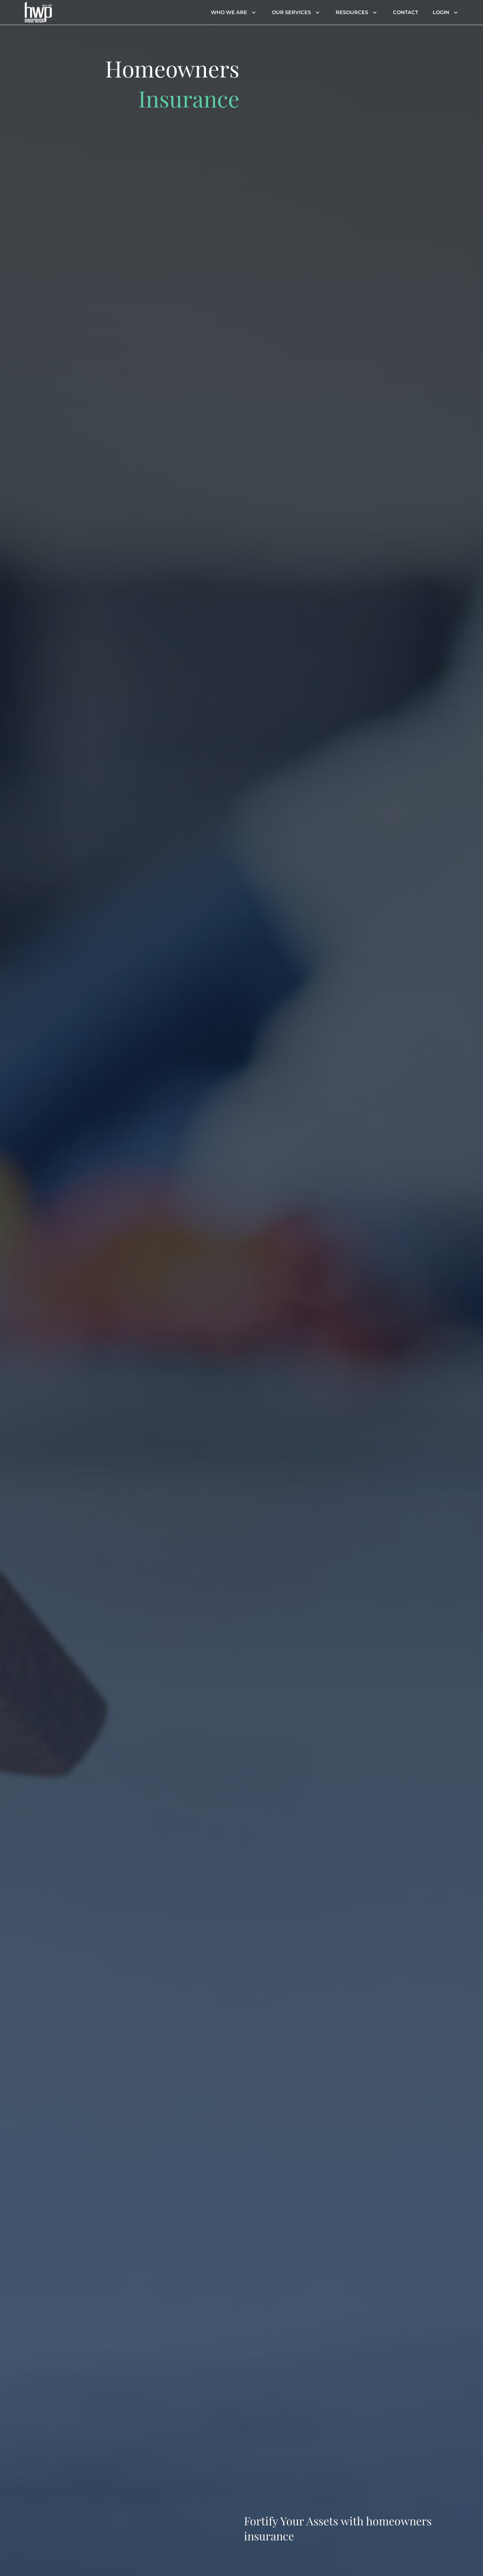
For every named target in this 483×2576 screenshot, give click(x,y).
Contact (405, 12)
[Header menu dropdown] (252, 12)
